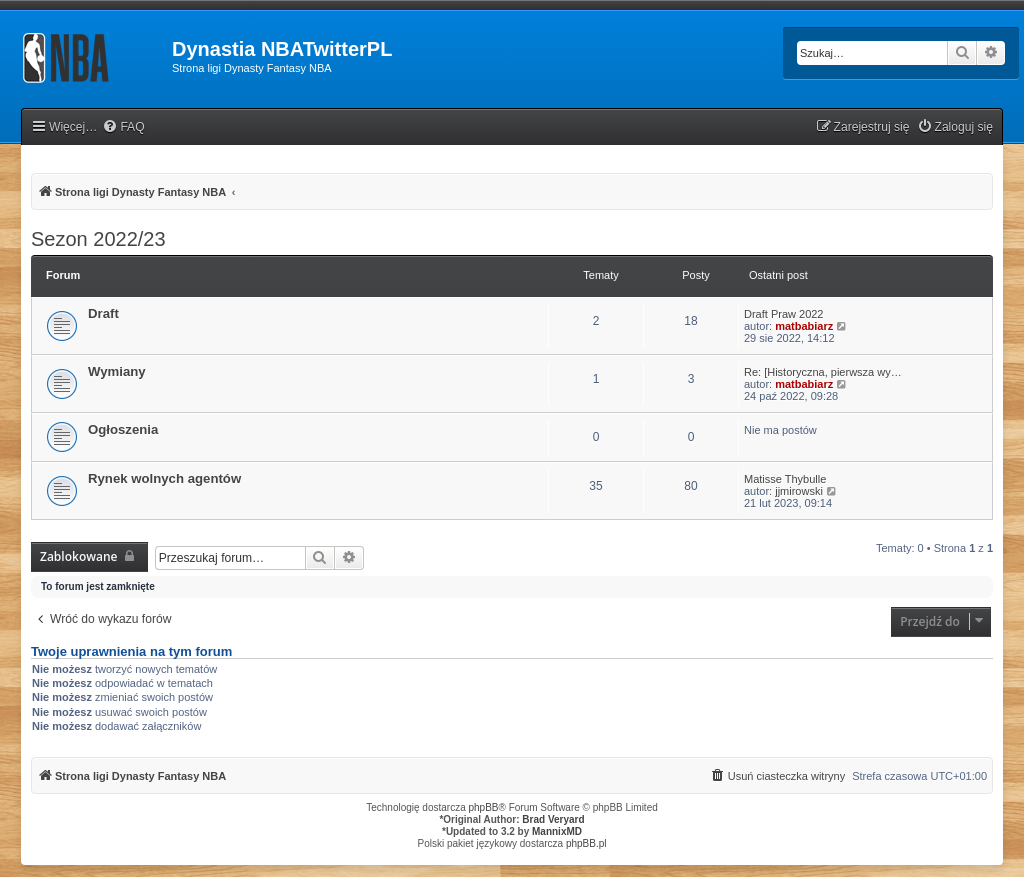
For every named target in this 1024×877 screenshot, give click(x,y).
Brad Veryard (553, 819)
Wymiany (117, 371)
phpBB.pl (586, 843)
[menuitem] (123, 127)
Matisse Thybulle (785, 479)
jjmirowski (799, 491)
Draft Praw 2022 (783, 314)
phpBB (484, 807)
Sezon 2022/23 (98, 239)
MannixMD (557, 831)
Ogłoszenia (123, 429)
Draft (103, 313)
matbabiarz (804, 326)
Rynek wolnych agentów (164, 478)
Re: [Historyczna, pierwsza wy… (823, 372)
